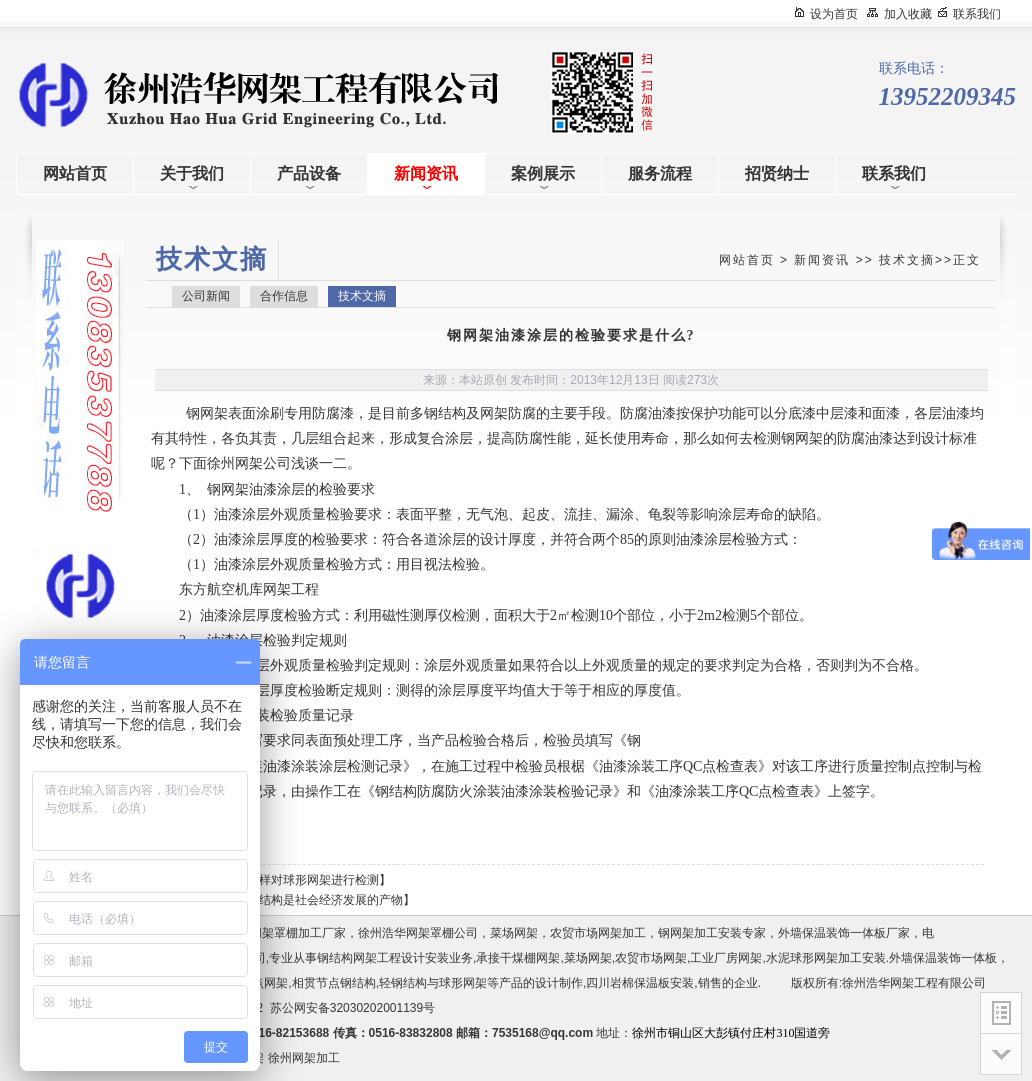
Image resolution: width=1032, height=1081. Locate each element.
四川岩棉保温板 (628, 983)
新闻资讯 (822, 260)
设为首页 (834, 14)
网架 (214, 413)
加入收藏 (908, 14)
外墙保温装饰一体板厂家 (844, 933)
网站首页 (747, 260)
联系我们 (977, 14)
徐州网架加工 (304, 1058)
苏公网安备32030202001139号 (356, 1008)
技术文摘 (907, 260)
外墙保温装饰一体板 (943, 958)
